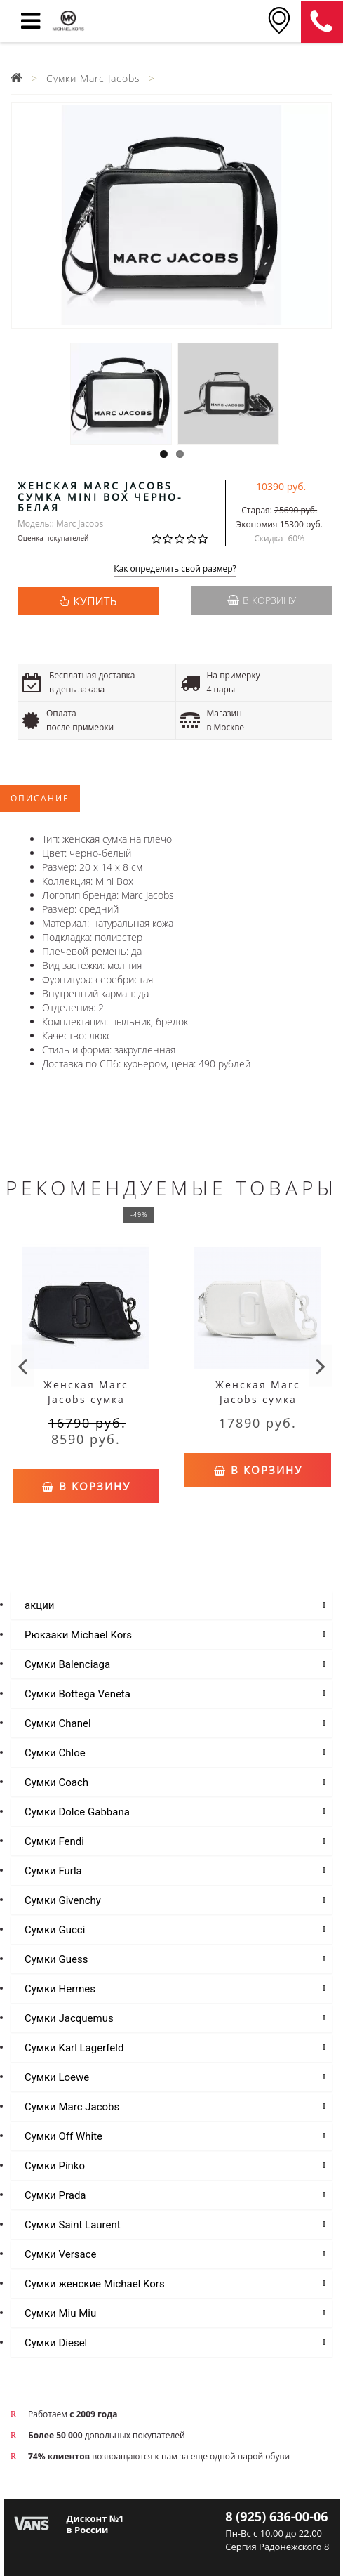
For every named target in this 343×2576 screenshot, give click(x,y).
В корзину (261, 600)
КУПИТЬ (94, 601)
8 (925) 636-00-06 (322, 22)
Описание (40, 798)
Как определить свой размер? (175, 569)
